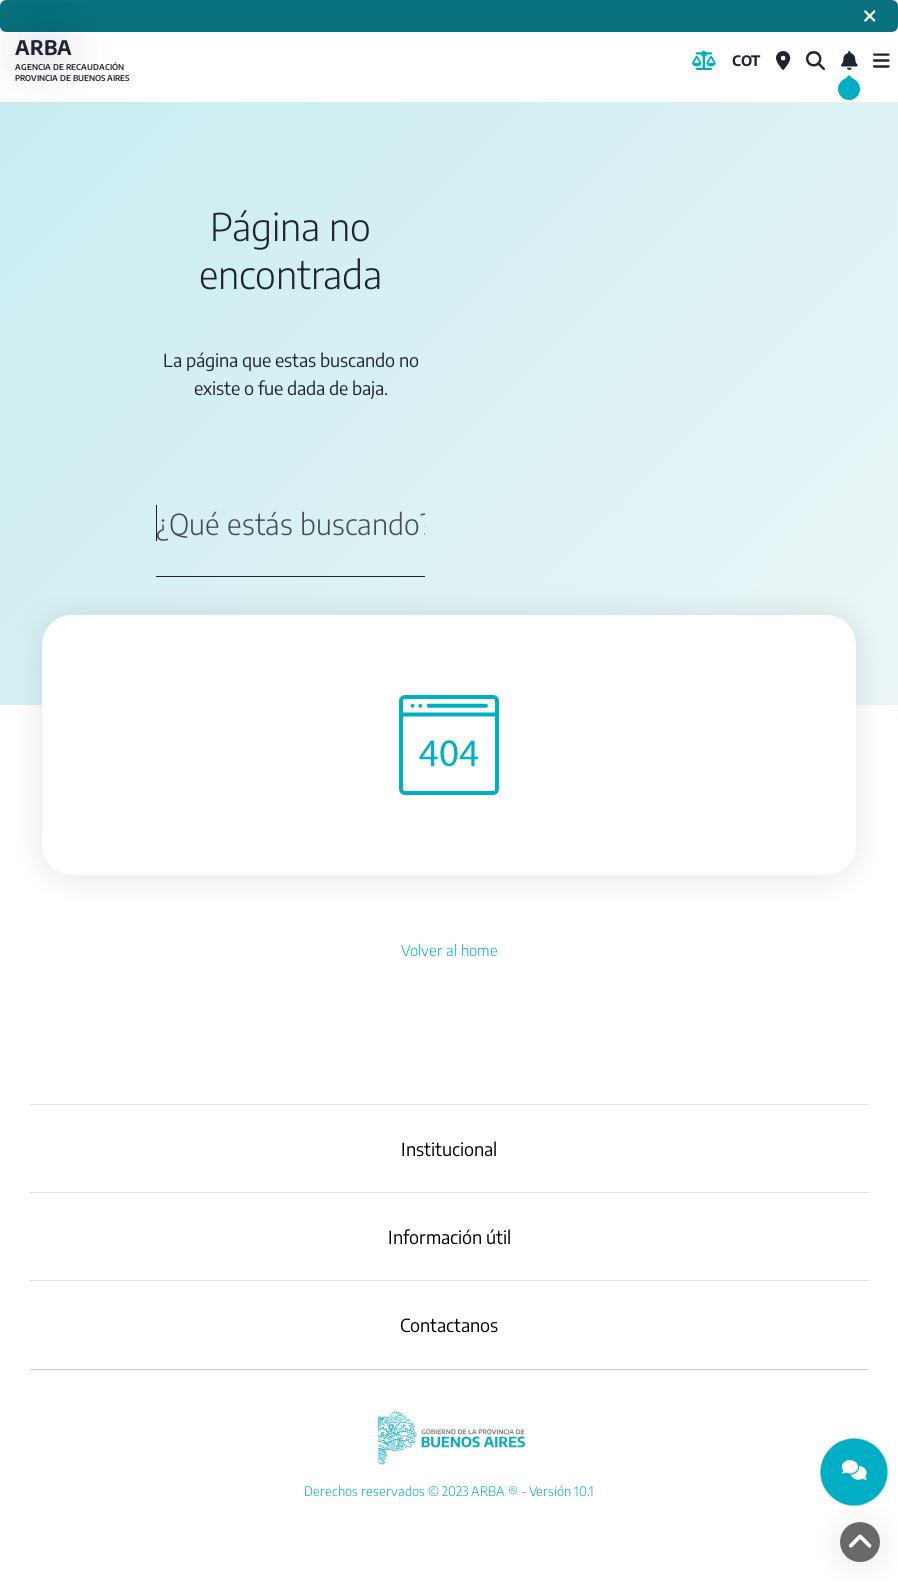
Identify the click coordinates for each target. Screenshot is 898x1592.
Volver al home (449, 950)
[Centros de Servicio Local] (783, 61)
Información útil (449, 1236)
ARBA (75, 60)
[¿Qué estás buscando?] (815, 61)
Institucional (449, 1148)
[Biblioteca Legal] (704, 61)
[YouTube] (449, 1491)
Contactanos (449, 1324)
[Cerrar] (870, 16)
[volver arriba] (860, 1542)
